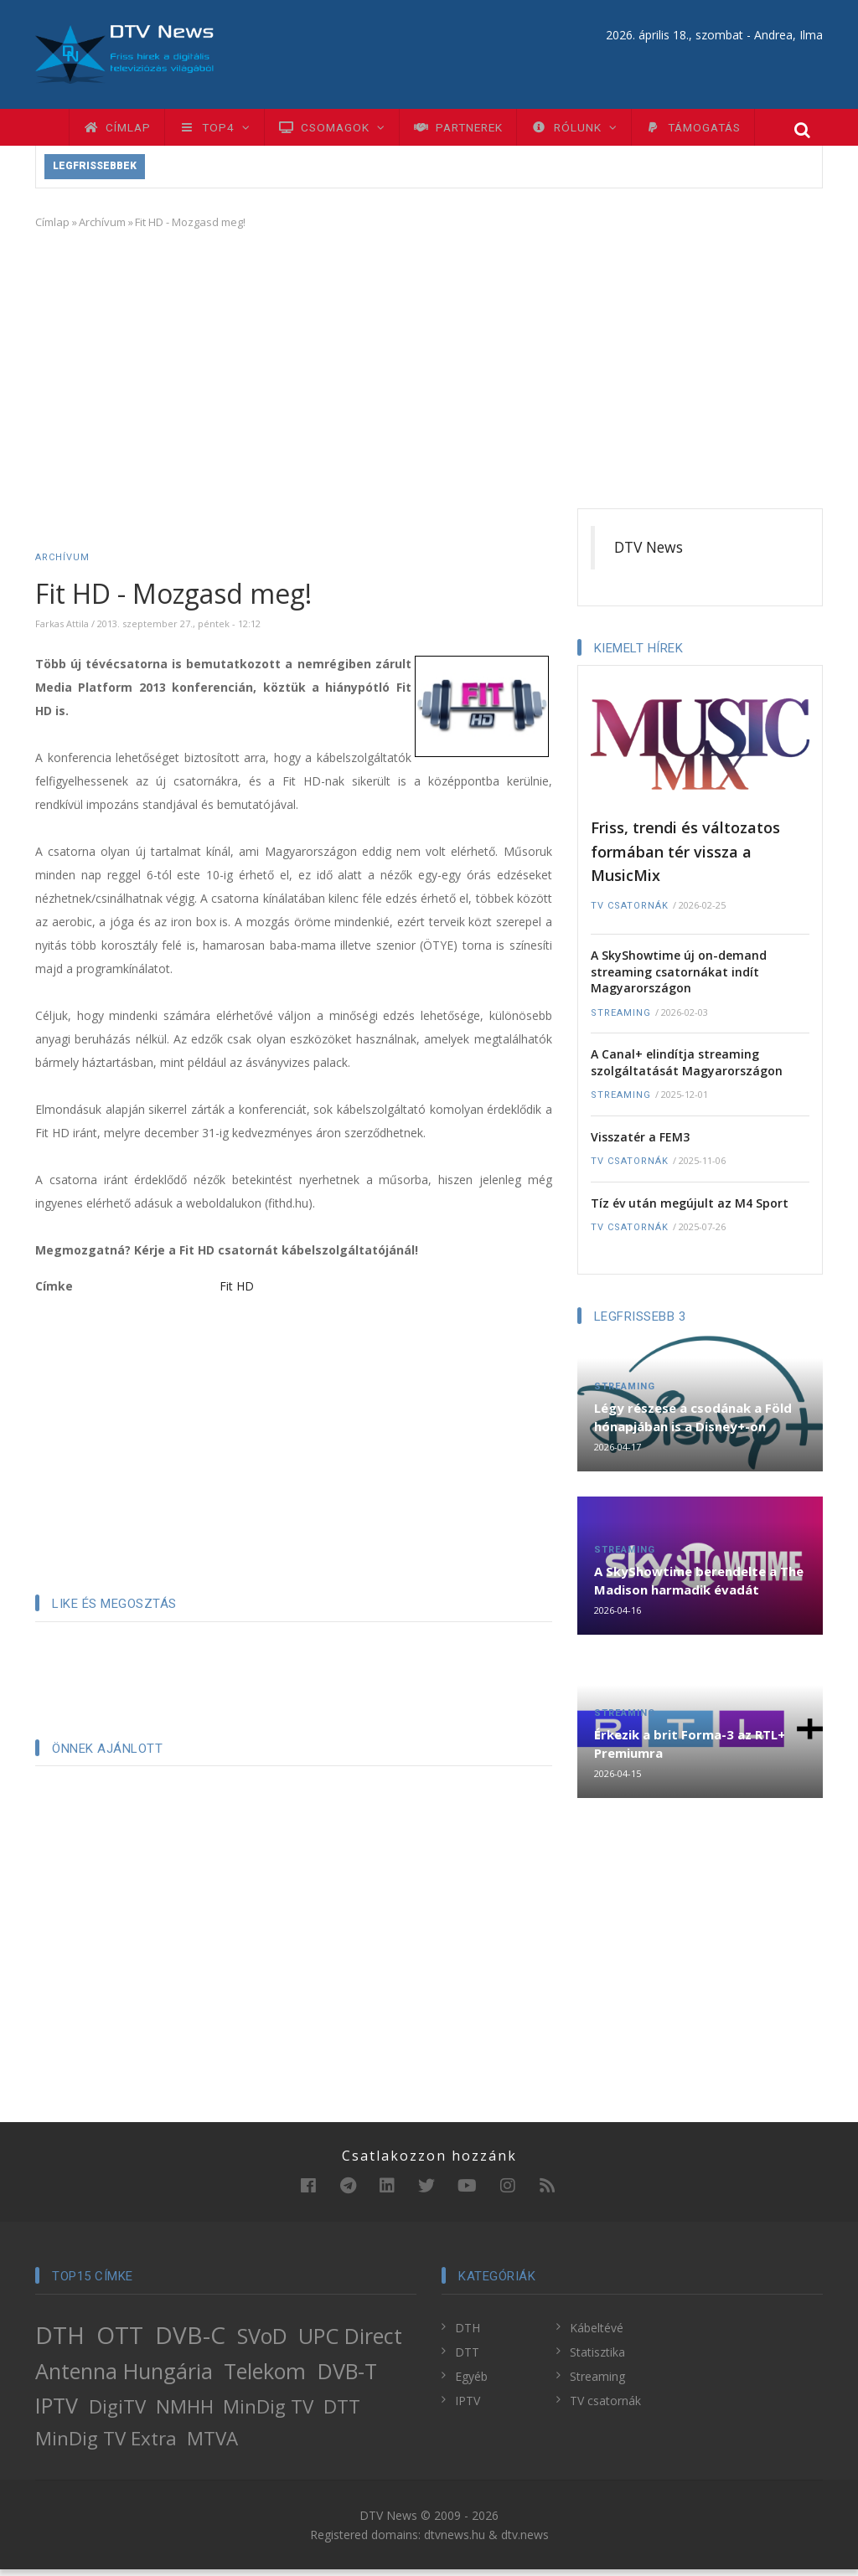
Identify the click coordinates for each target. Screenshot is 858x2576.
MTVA (212, 2445)
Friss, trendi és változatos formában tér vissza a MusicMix (685, 858)
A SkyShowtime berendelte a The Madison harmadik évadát (699, 1587)
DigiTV (117, 2414)
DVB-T (347, 2377)
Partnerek (488, 130)
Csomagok (351, 130)
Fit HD (237, 1293)
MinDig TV (268, 2414)
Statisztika (597, 2359)
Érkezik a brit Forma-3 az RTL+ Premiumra (689, 1750)
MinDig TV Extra (106, 2445)
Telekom (265, 2377)
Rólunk (613, 130)
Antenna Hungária (124, 2377)
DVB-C (190, 2341)
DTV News (648, 554)
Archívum (102, 229)
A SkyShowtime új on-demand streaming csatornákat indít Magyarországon (679, 978)
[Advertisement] (429, 372)
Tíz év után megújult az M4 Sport (689, 1210)
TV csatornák (630, 912)
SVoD (262, 2342)
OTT (119, 2341)
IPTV (56, 2412)
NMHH (185, 2414)
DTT (341, 2414)
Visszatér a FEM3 (640, 1143)
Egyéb (471, 2383)
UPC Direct (350, 2342)
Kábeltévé (596, 2334)
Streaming (621, 1019)
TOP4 (226, 130)
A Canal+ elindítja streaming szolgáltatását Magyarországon (687, 1069)
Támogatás (742, 130)
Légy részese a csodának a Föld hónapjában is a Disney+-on (693, 1424)
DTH (60, 2341)
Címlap (121, 130)
